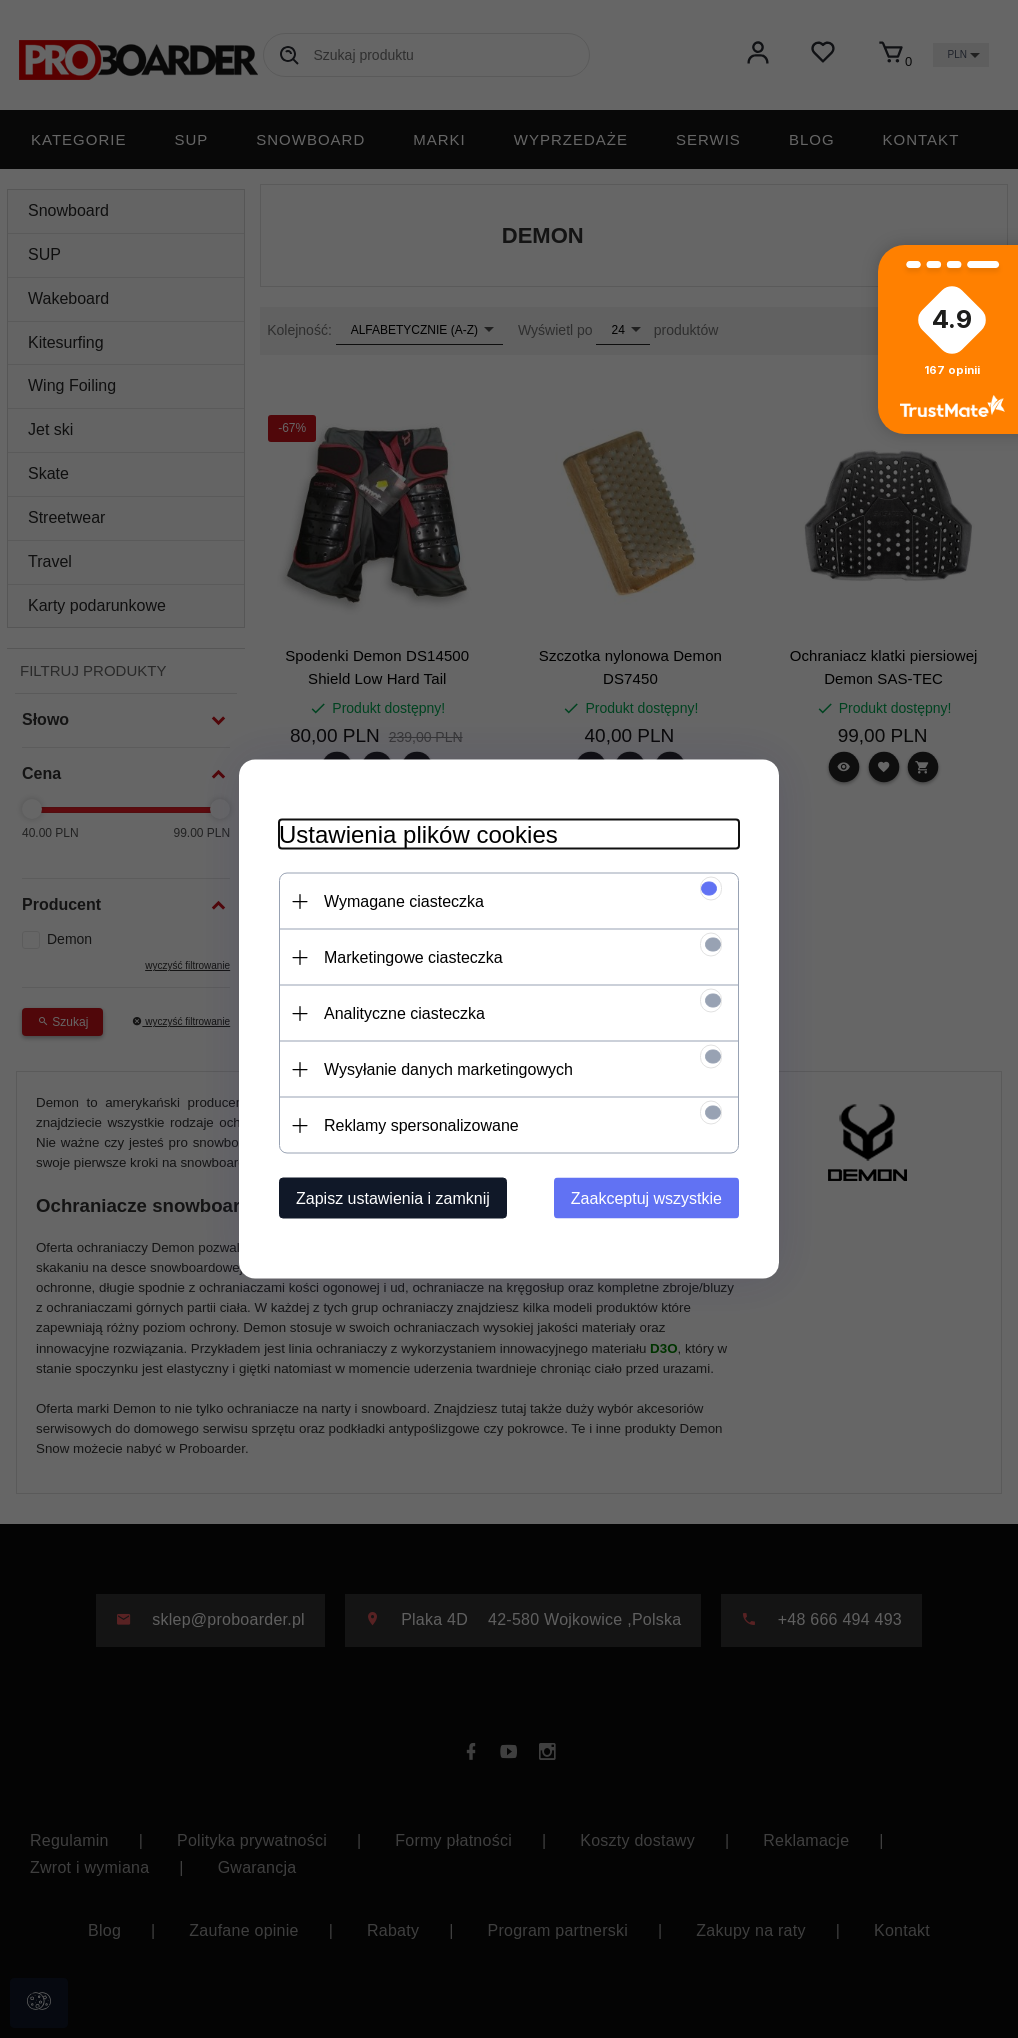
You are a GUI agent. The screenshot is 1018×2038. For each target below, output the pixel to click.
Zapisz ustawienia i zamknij (393, 1198)
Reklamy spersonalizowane (421, 1125)
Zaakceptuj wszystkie (646, 1198)
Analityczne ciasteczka (404, 1013)
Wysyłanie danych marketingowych (448, 1069)
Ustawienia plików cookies (418, 834)
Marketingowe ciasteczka (413, 957)
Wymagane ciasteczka (404, 901)
